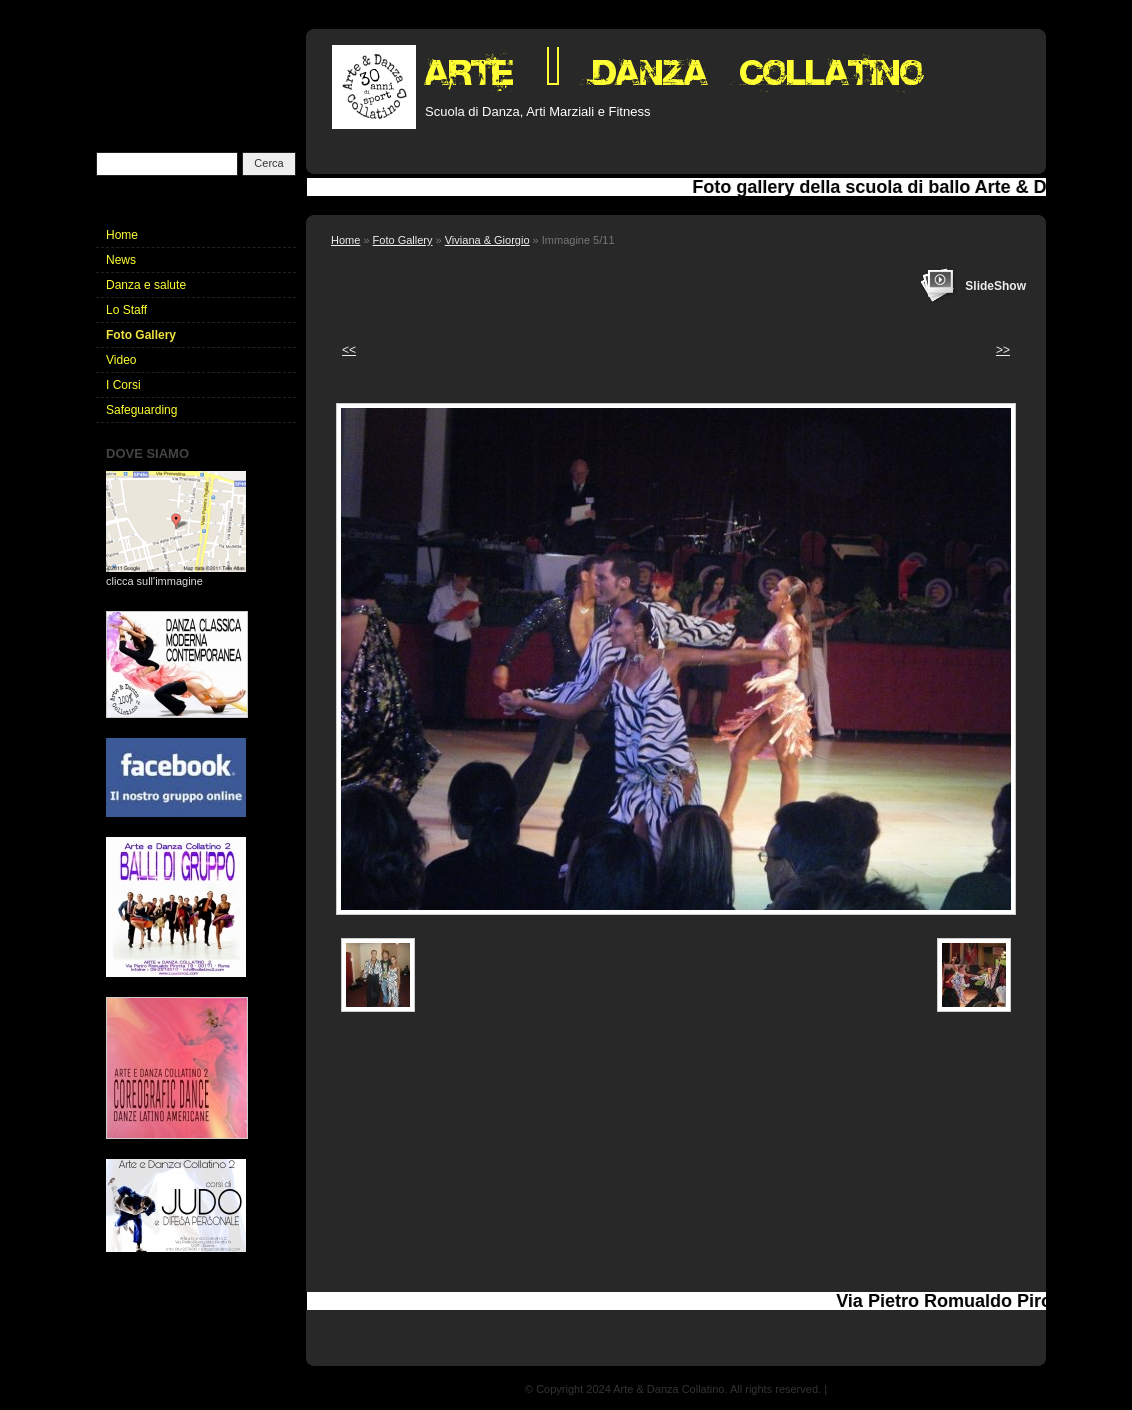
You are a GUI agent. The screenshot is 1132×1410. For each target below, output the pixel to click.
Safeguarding (141, 410)
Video (121, 360)
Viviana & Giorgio (487, 240)
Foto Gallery (403, 240)
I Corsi (123, 385)
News (121, 260)
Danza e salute (146, 285)
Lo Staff (126, 310)
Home (345, 240)
